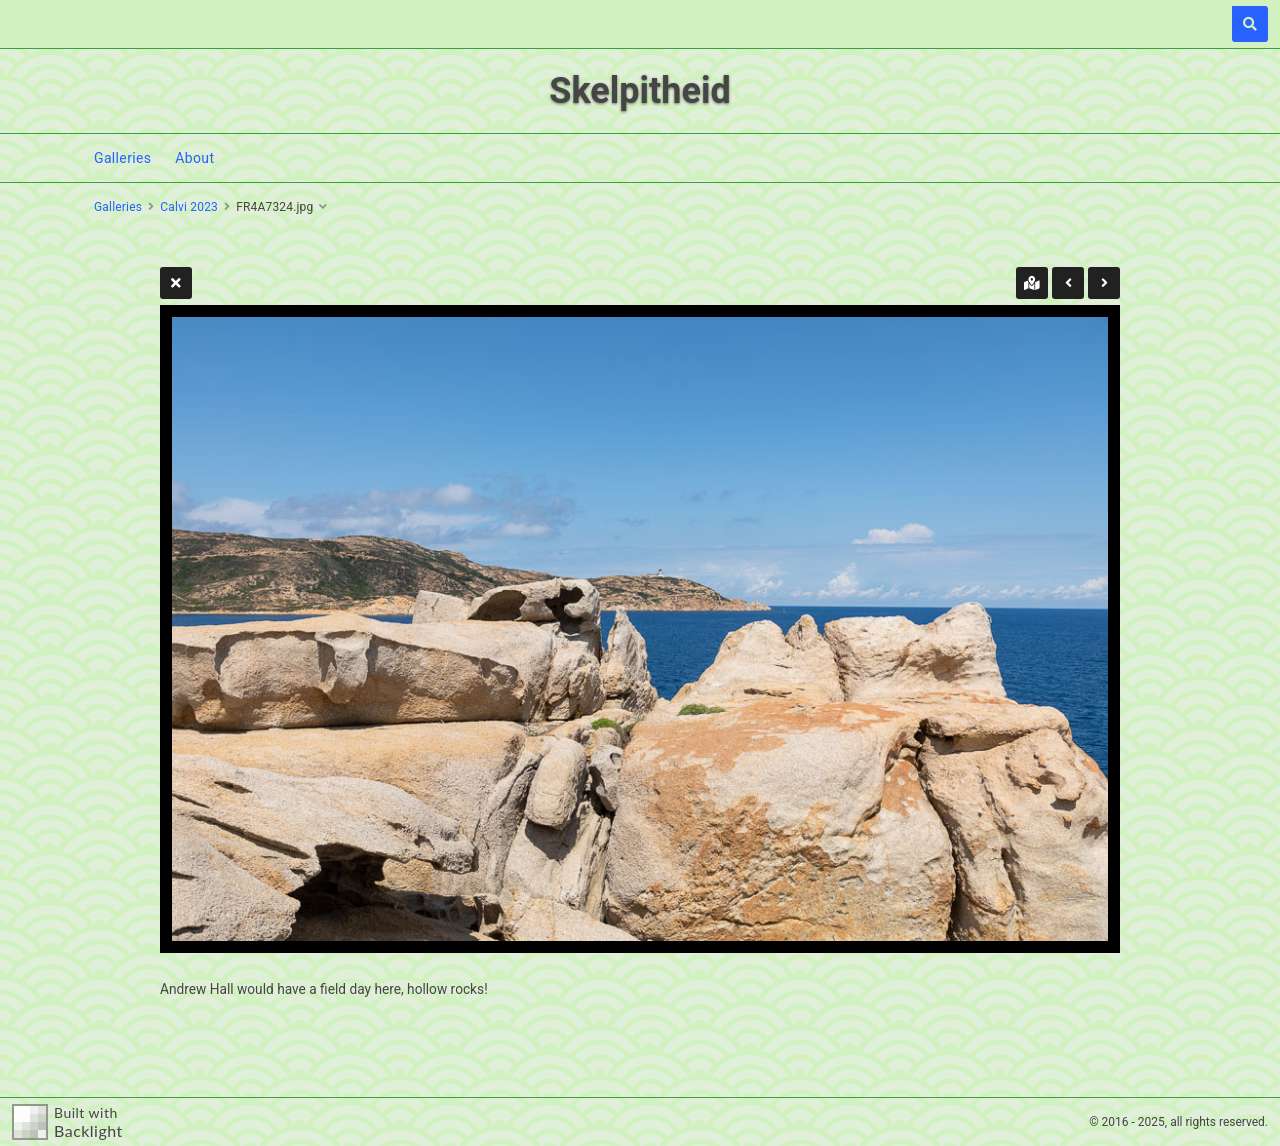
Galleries (122, 158)
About (194, 158)
